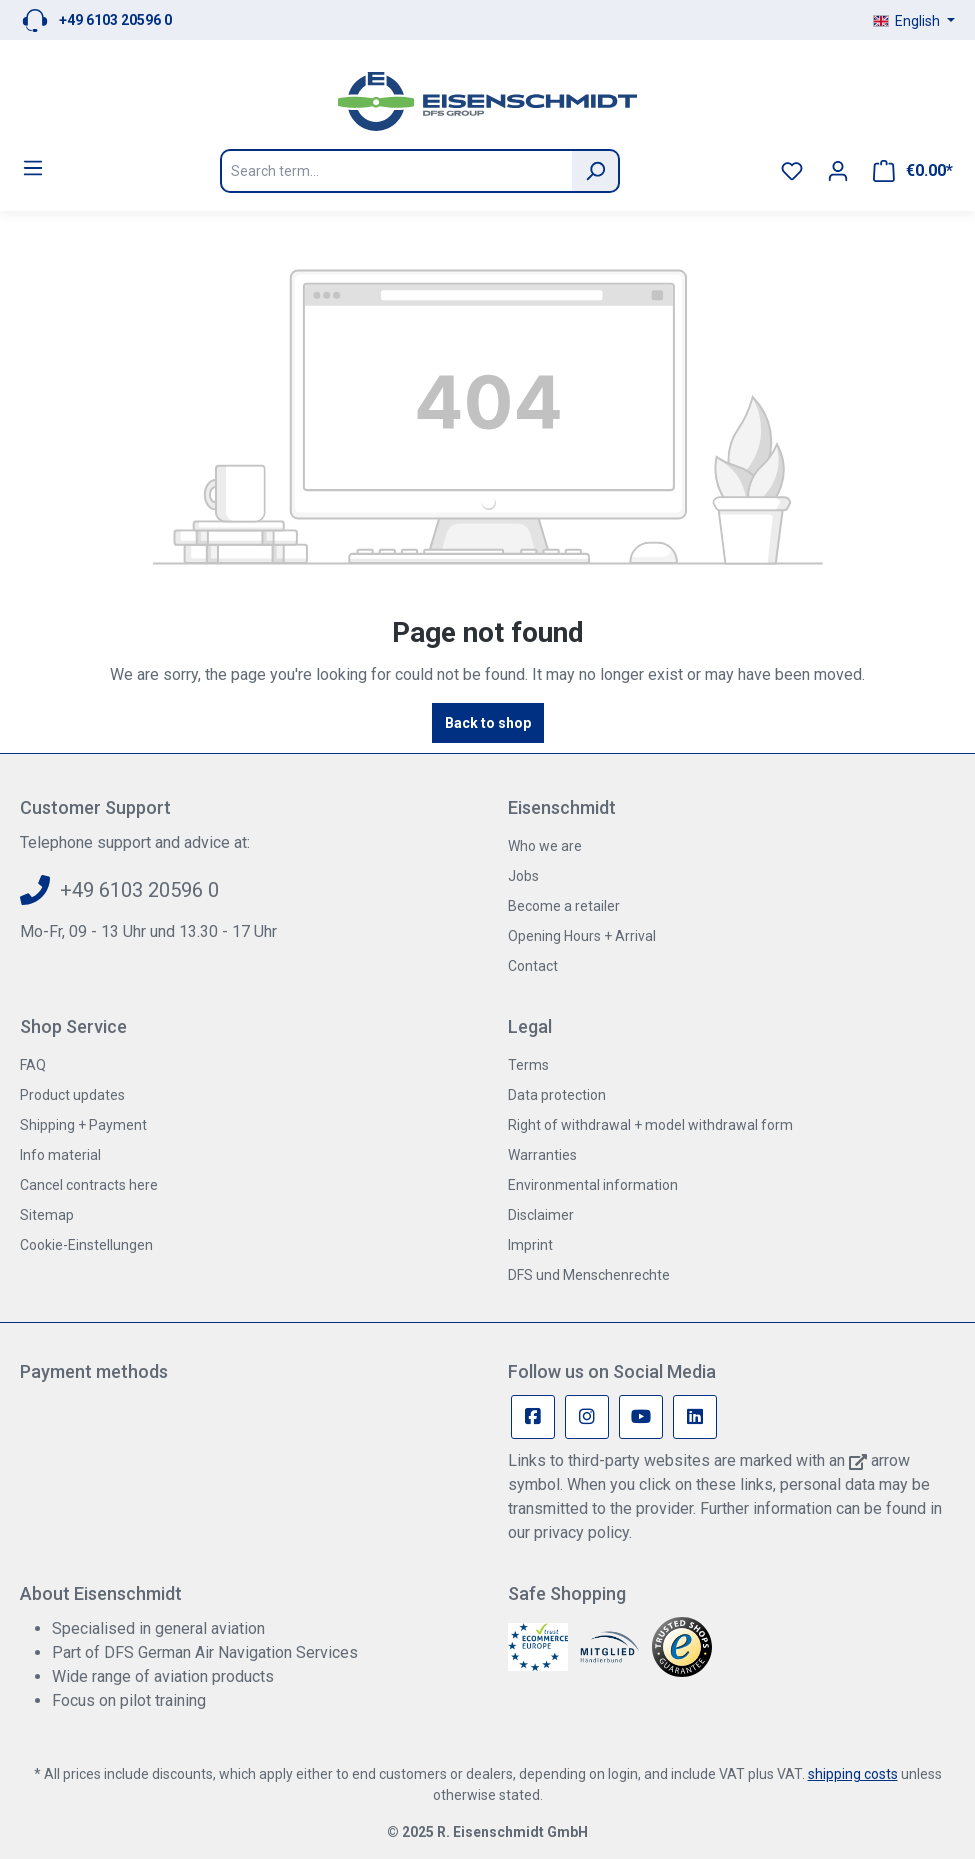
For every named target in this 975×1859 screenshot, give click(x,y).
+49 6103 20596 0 (115, 20)
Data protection (557, 1095)
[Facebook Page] (533, 1417)
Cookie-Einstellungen (86, 1245)
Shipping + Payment (83, 1125)
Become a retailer (564, 906)
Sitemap (47, 1215)
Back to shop (488, 723)
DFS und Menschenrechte (589, 1275)
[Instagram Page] (587, 1417)
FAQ (33, 1065)
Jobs (523, 876)
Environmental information (593, 1185)
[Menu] (33, 168)
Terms (528, 1065)
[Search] (596, 171)
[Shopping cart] (913, 171)
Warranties (542, 1155)
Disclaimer (541, 1215)
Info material (60, 1155)
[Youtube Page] (641, 1417)
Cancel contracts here (89, 1185)
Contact (533, 966)
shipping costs (853, 1774)
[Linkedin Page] (695, 1417)
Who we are (545, 846)
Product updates (72, 1095)
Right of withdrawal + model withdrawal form (650, 1125)
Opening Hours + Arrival (582, 936)
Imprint (530, 1245)
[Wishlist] (792, 171)
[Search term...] (396, 171)
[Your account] (838, 171)
